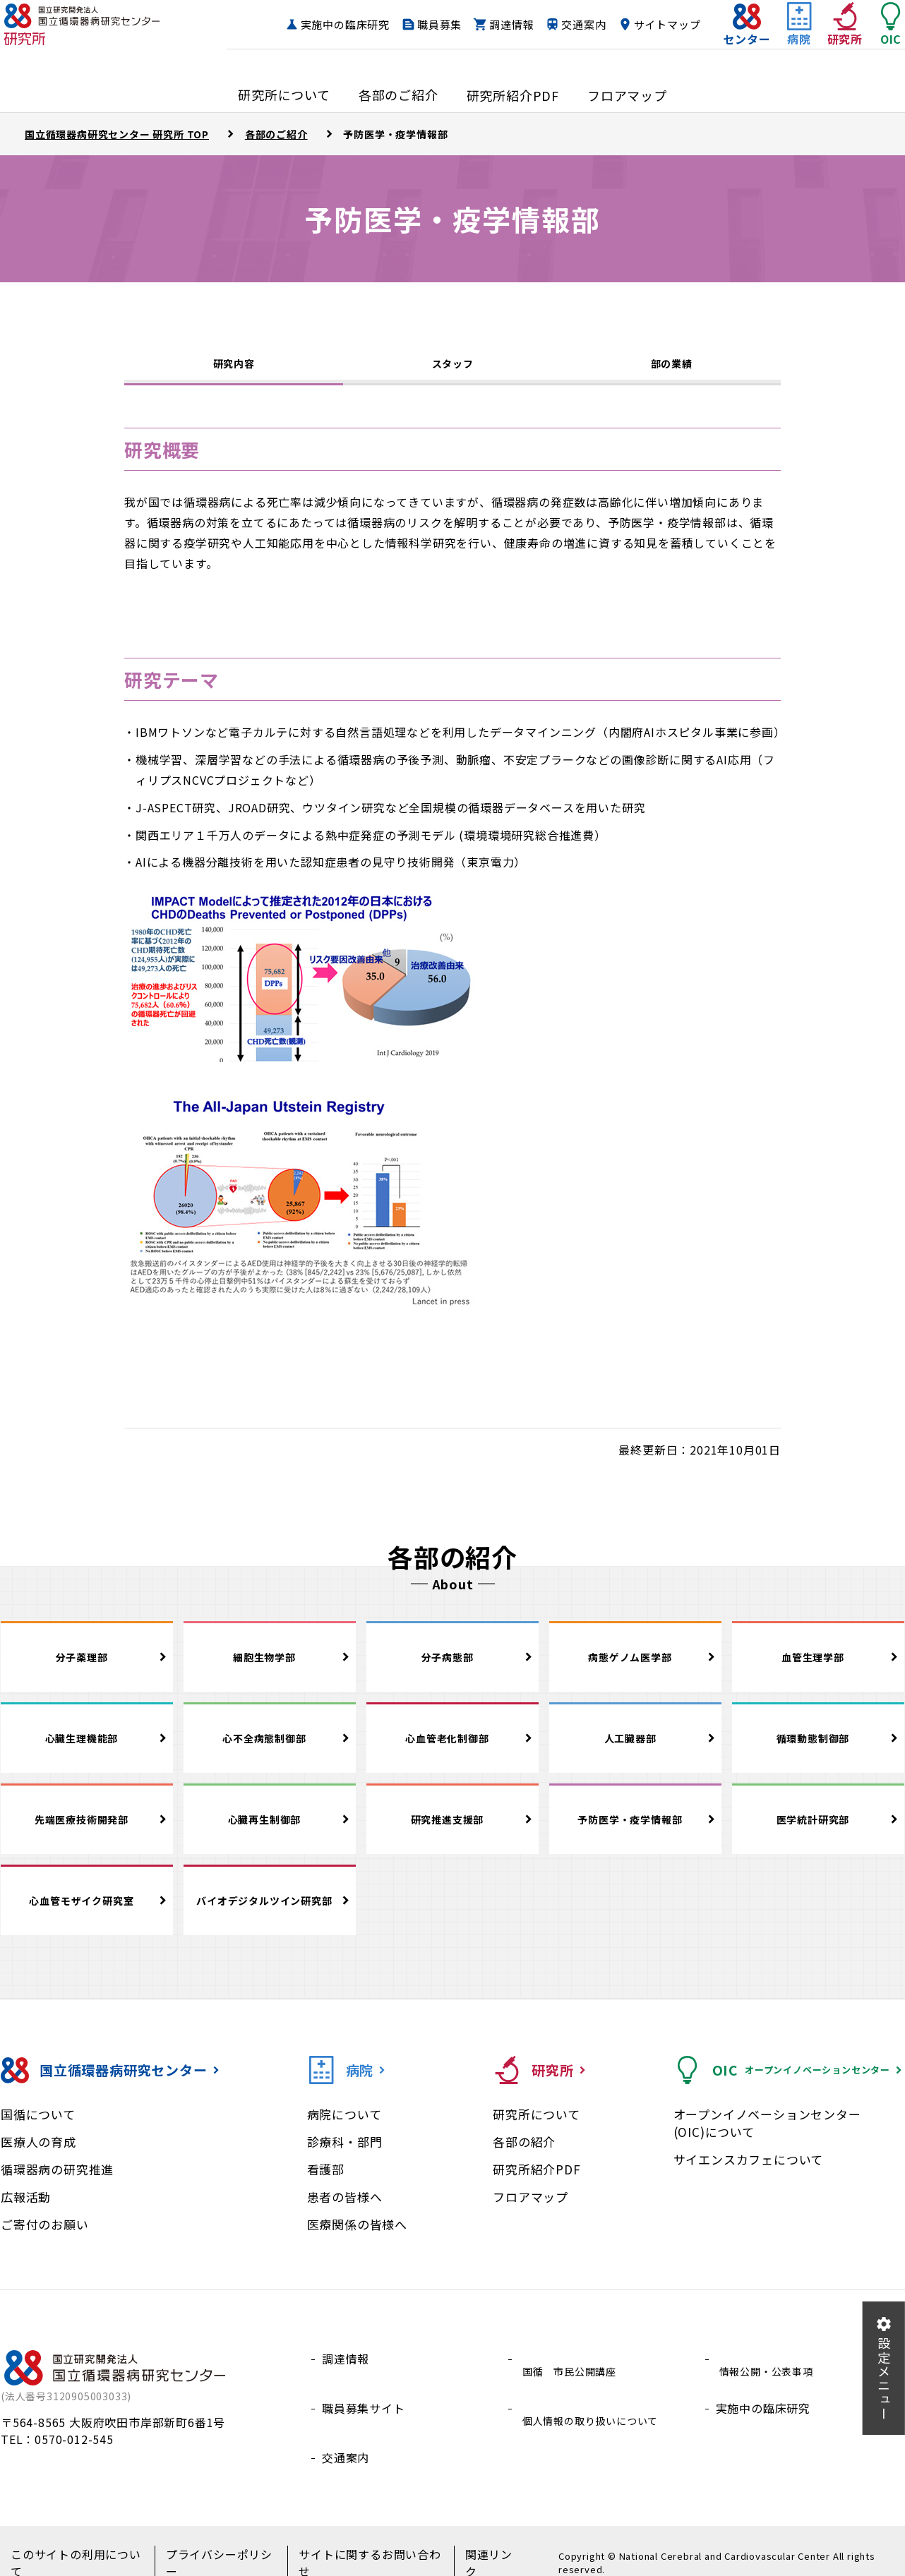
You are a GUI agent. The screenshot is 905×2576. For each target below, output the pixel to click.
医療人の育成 (38, 2157)
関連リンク (471, 2548)
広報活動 (26, 2212)
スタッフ (452, 370)
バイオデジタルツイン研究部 (267, 1914)
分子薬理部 (87, 1669)
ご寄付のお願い (45, 2240)
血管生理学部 (818, 1669)
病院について (344, 2129)
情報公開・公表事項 (769, 2374)
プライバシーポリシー (213, 2548)
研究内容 (233, 368)
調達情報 (578, 25)
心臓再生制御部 (269, 1831)
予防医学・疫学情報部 (635, 1831)
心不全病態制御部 (270, 1750)
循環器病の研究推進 (57, 2184)
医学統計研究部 (818, 1831)
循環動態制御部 (818, 1750)
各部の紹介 (524, 2157)
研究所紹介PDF (536, 2184)
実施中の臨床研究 (410, 25)
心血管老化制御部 (452, 1750)
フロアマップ (530, 2212)
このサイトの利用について (77, 2548)
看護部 (325, 2184)
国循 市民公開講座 (572, 2374)
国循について (38, 2129)
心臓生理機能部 (86, 1750)
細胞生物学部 (270, 1669)
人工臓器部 (635, 1750)
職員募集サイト (363, 2407)
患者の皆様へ (345, 2212)
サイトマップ (639, 51)
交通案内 (650, 25)
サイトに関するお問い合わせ (355, 2548)
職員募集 (506, 25)
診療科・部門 (345, 2157)
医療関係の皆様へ (357, 2240)
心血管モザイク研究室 (86, 1915)
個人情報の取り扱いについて (596, 2407)
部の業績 (671, 370)
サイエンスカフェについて (748, 2175)
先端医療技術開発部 (86, 1831)
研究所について (536, 2129)
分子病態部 (452, 1669)
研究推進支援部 (452, 1831)
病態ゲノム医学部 (635, 1669)
